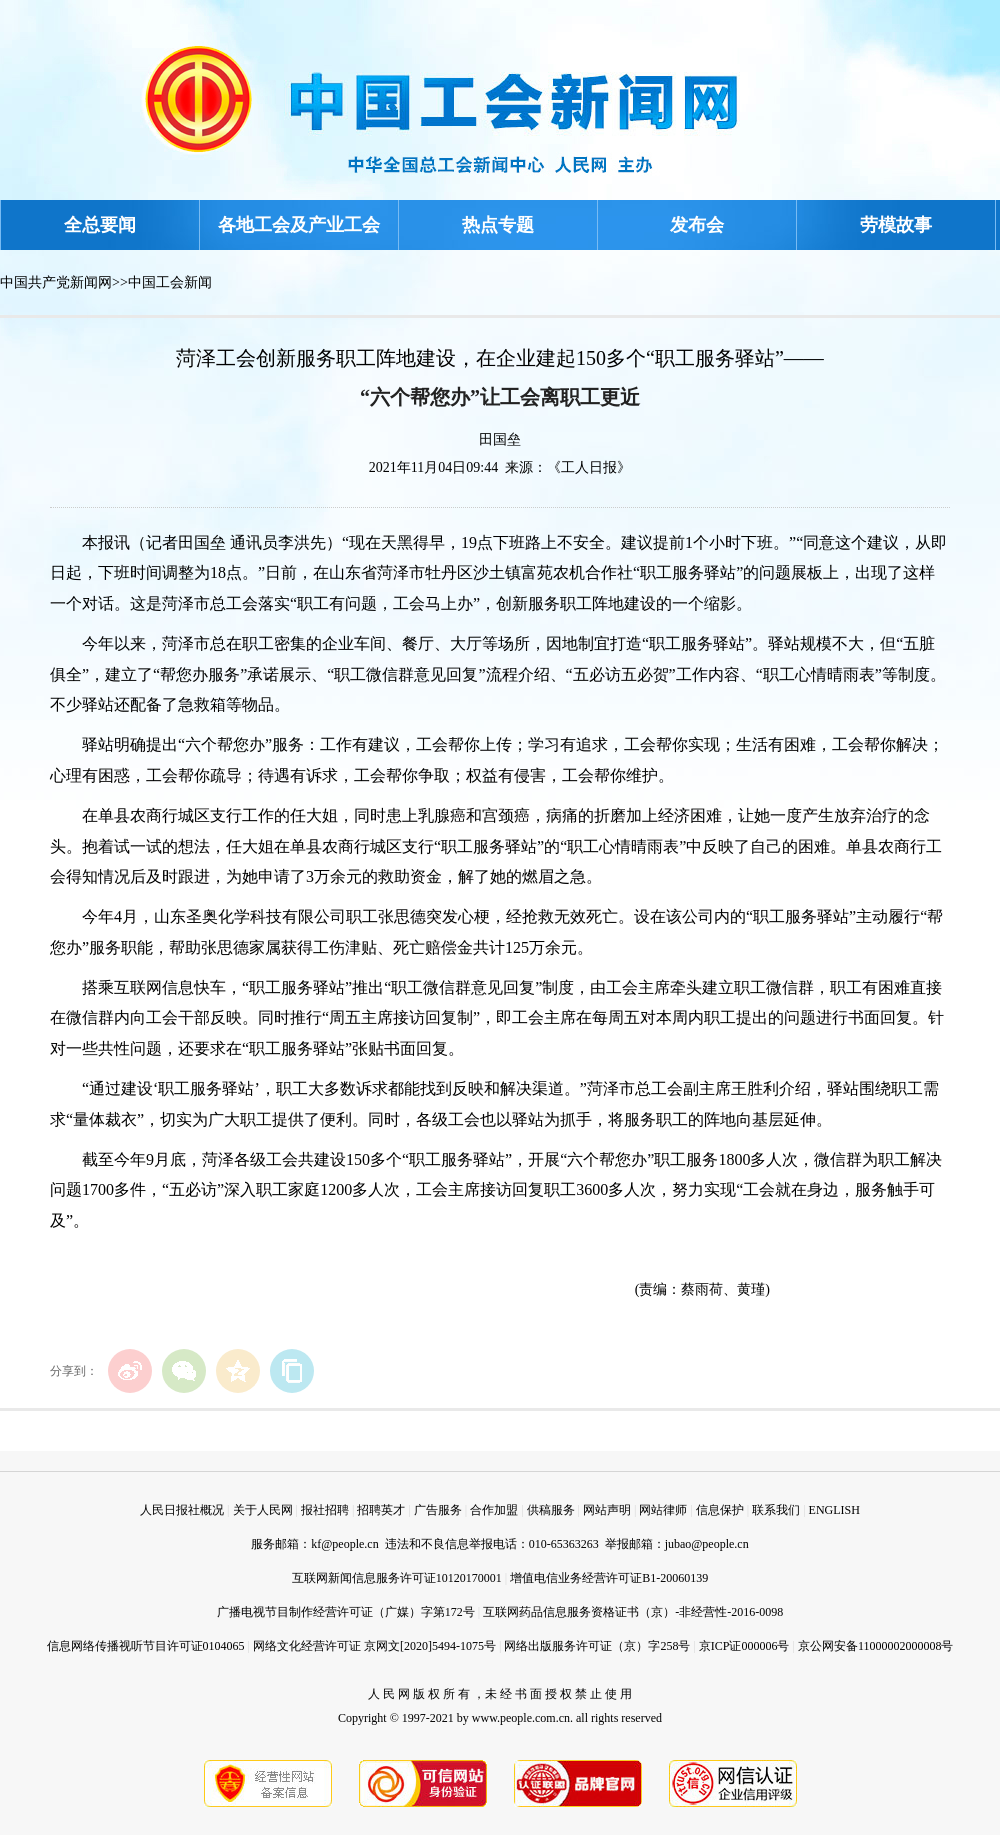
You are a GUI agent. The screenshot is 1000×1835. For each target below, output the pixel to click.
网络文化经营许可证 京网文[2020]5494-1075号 (374, 1646)
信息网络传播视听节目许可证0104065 (146, 1646)
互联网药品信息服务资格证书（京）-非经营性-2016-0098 (633, 1612)
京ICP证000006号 (744, 1646)
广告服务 (438, 1510)
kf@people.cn (344, 1544)
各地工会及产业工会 (299, 225)
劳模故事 (896, 225)
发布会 (697, 225)
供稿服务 (551, 1510)
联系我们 (776, 1510)
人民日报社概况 (182, 1510)
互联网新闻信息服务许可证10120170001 (397, 1578)
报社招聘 (325, 1510)
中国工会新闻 (170, 282)
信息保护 (720, 1510)
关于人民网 (263, 1510)
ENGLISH (834, 1510)
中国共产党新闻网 (56, 282)
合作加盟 (494, 1510)
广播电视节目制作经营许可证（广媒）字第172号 (346, 1612)
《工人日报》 (589, 467)
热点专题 (498, 225)
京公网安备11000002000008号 (876, 1646)
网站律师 (663, 1510)
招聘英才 (381, 1510)
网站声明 (607, 1510)
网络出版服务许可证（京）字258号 (597, 1646)
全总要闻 (100, 225)
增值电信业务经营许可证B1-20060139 (609, 1578)
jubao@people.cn (707, 1544)
